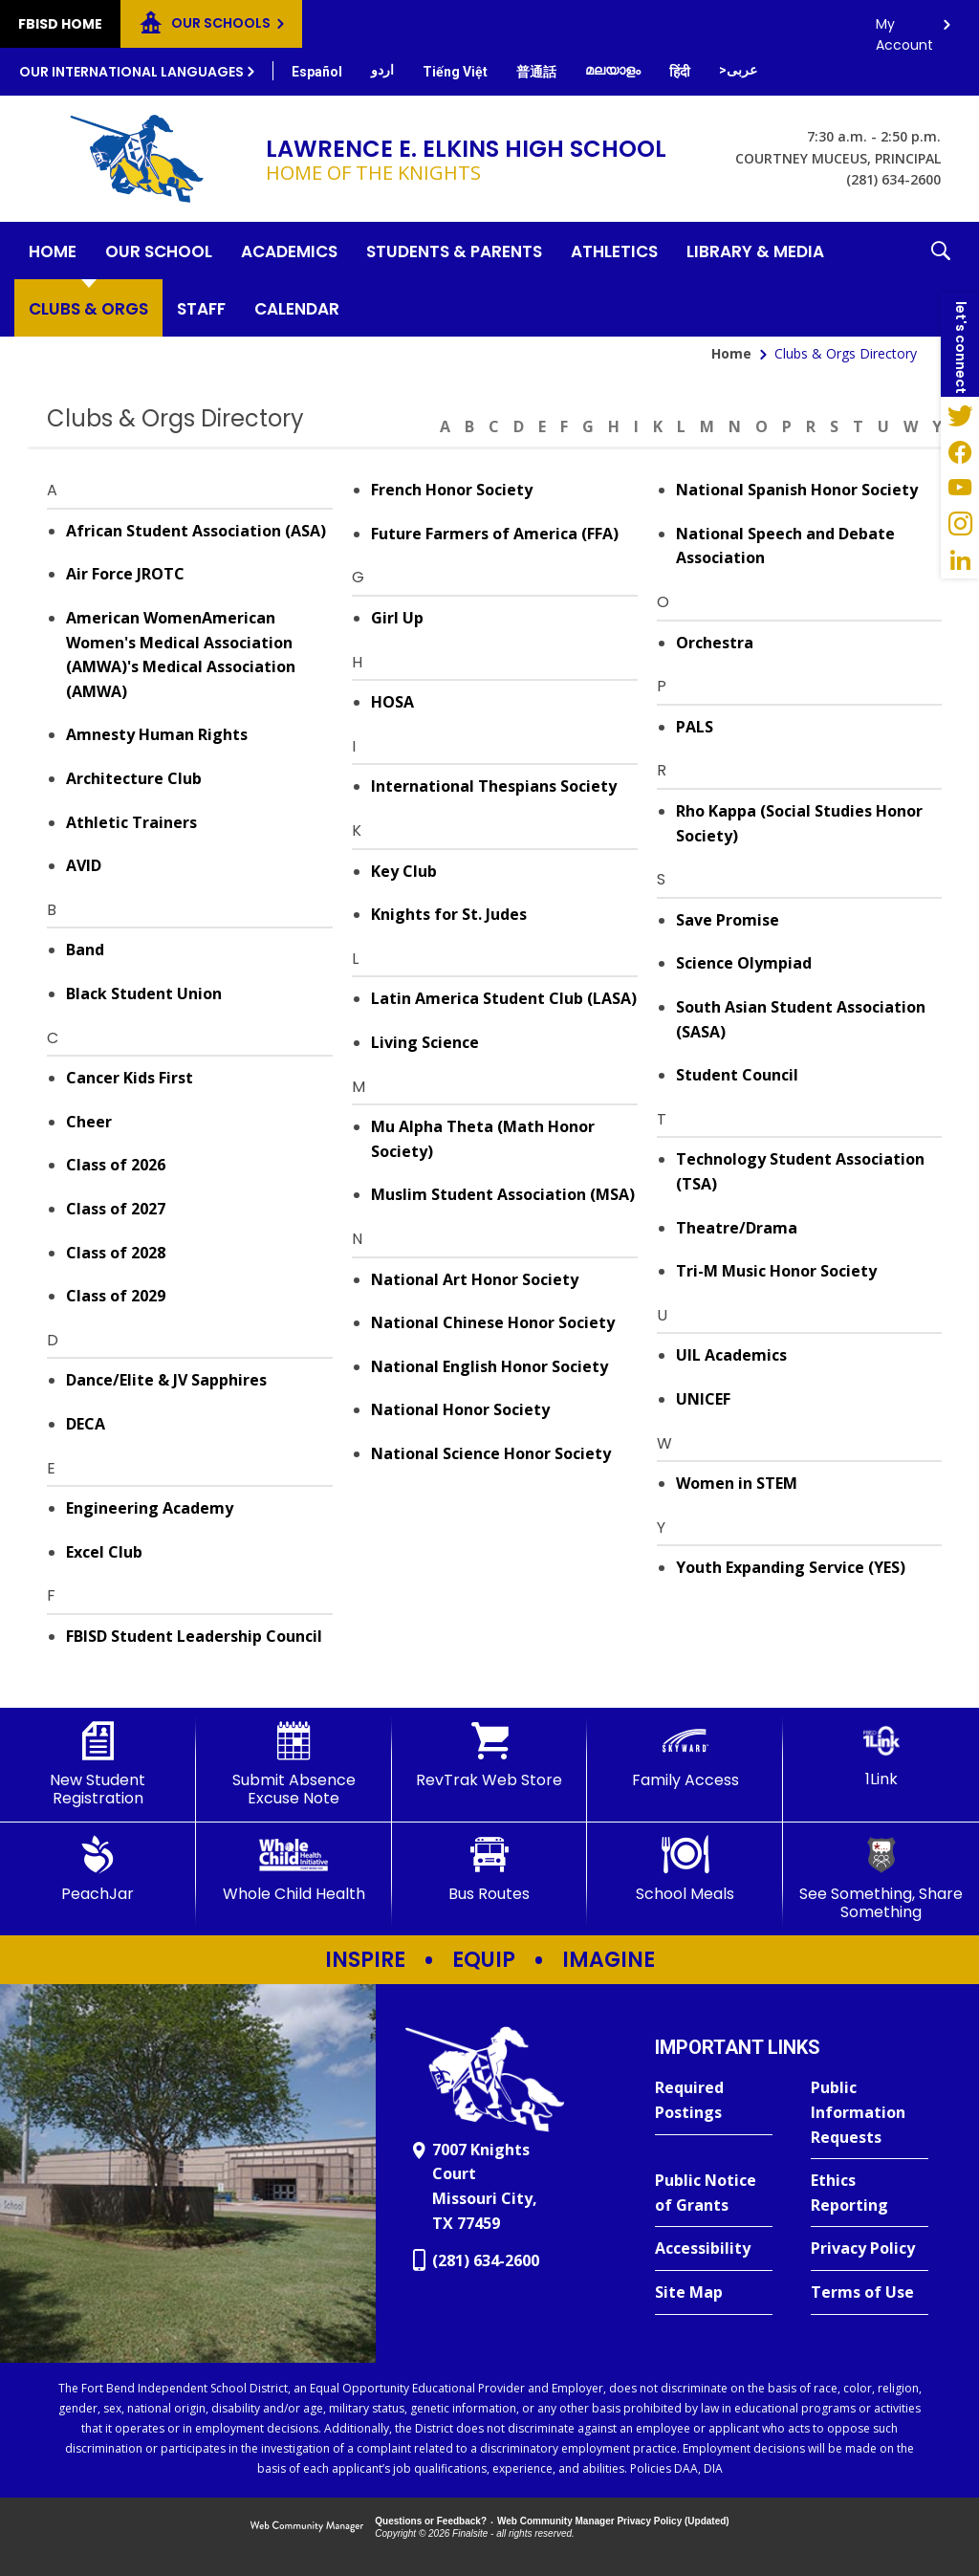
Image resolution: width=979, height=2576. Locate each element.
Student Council (737, 1074)
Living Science (425, 1042)
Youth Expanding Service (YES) (790, 1567)
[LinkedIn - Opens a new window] (960, 560)
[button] (940, 279)
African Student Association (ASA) (196, 530)
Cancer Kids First (129, 1077)
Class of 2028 (115, 1252)
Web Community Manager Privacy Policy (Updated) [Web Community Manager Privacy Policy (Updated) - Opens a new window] (613, 2521)
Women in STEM (736, 1483)
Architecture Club (134, 778)
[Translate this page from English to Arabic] (738, 70)
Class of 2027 (115, 1208)
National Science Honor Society (491, 1453)
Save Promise (727, 919)
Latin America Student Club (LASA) (504, 998)
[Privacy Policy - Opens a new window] (869, 2249)
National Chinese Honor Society (493, 1322)
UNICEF (703, 1398)
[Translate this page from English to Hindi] (680, 72)
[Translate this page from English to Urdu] (382, 70)
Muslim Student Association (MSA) (503, 1194)
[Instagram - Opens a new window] (960, 524)
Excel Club (104, 1551)
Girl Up (397, 617)
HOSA (392, 701)
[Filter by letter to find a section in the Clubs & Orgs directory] (688, 415)
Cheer (89, 1121)
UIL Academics (731, 1354)
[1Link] (881, 1755)
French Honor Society (452, 489)
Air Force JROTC (125, 573)
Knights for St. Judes (449, 914)
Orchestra (714, 642)
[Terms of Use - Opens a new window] (869, 2293)
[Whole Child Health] (294, 1869)
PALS (694, 726)
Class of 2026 (115, 1164)
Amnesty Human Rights (157, 734)
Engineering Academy (149, 1507)
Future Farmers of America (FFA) (495, 533)
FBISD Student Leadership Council (194, 1636)
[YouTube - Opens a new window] (960, 487)
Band (85, 949)
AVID (83, 865)
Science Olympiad (744, 962)
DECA (85, 1423)
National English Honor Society (489, 1366)
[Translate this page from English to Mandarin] (536, 72)
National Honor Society (460, 1409)
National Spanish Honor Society (797, 489)
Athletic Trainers (131, 822)
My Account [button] (904, 29)
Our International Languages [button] (131, 71)
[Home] (52, 250)
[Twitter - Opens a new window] (960, 415)
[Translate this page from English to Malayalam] (613, 70)
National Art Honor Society (474, 1279)
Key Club (404, 871)
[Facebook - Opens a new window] (960, 451)
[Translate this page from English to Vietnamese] (455, 72)
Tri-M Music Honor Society (776, 1270)
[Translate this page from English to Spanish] (317, 72)
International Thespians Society (494, 786)
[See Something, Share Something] (881, 1878)
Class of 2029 (115, 1295)
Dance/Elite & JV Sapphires (166, 1379)
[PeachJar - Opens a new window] (98, 1869)
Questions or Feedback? (431, 2521)
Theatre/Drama (736, 1227)
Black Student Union (144, 993)
